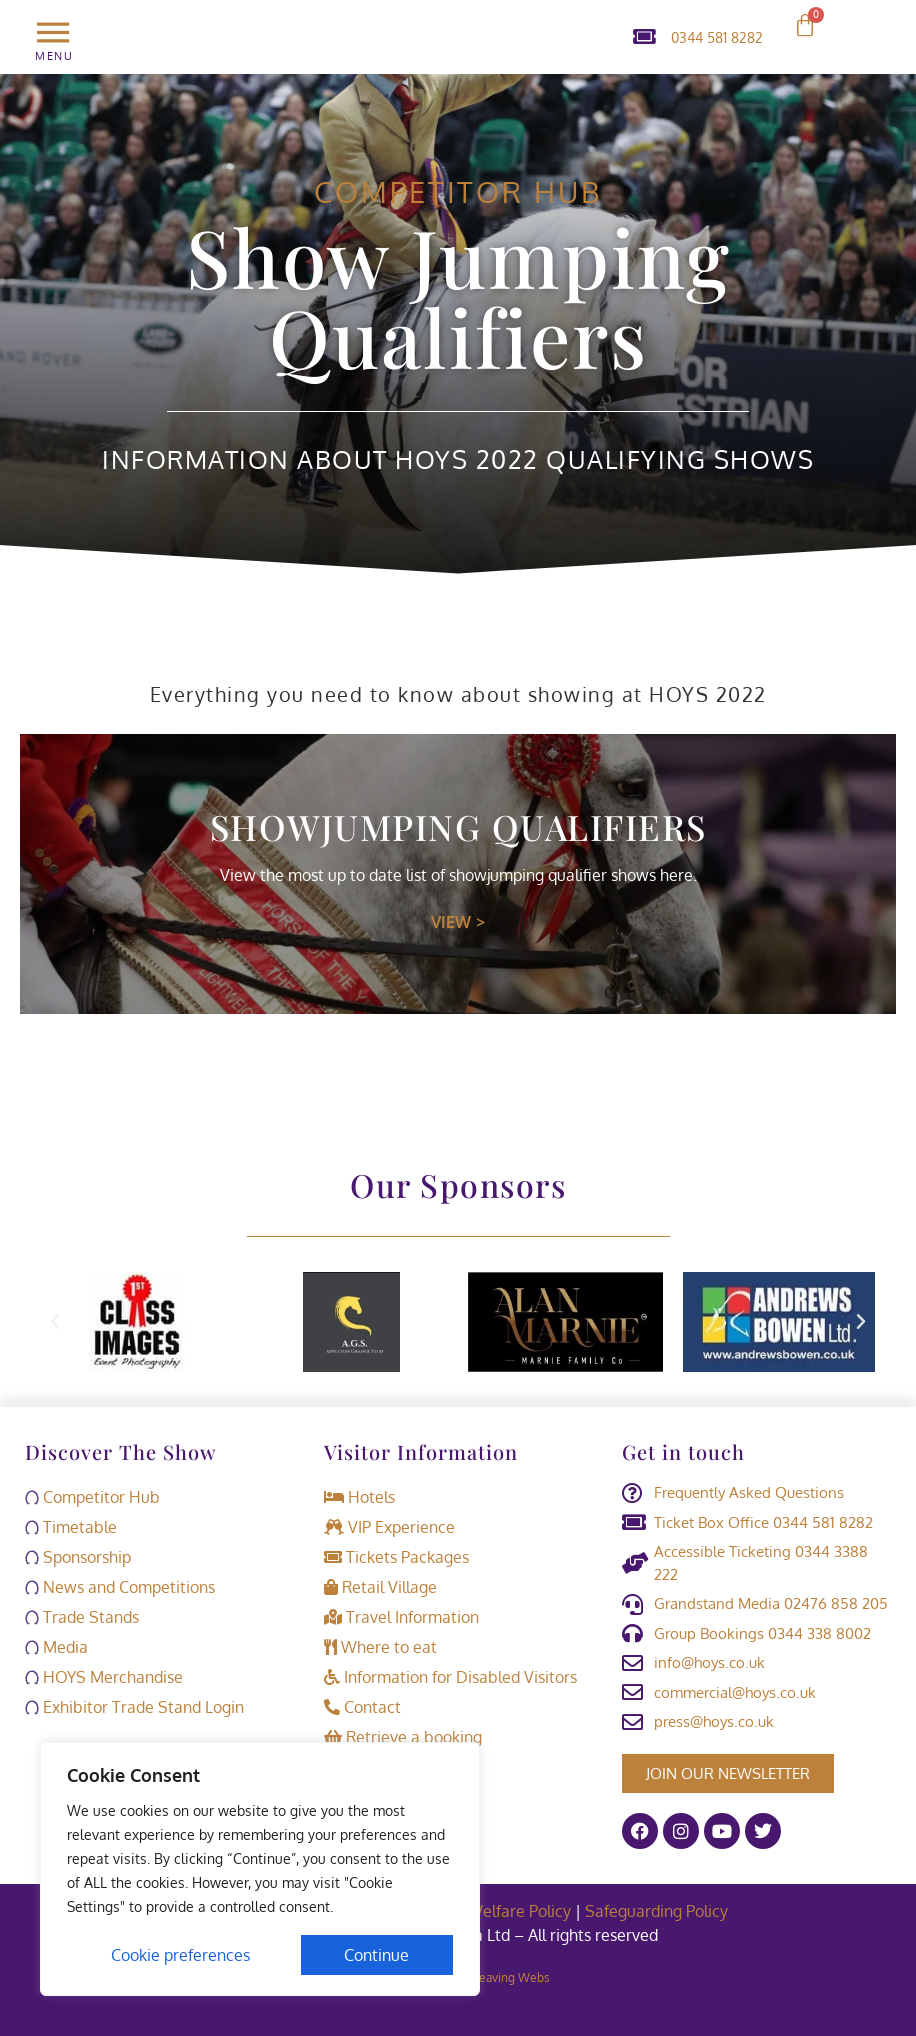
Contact (362, 1707)
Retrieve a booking (403, 1737)
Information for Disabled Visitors (450, 1677)
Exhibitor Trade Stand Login (134, 1707)
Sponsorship (78, 1557)
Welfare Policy (519, 1911)
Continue (377, 1955)
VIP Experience (389, 1527)
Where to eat (380, 1647)
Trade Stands (82, 1617)
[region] (260, 1869)
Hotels (359, 1497)
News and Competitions (120, 1587)
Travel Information (401, 1617)
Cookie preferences (180, 1955)
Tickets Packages (396, 1557)
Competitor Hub (458, 191)
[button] (55, 1322)
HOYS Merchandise (104, 1677)
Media (56, 1647)
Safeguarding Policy (658, 1911)
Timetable (71, 1527)
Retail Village (380, 1587)
